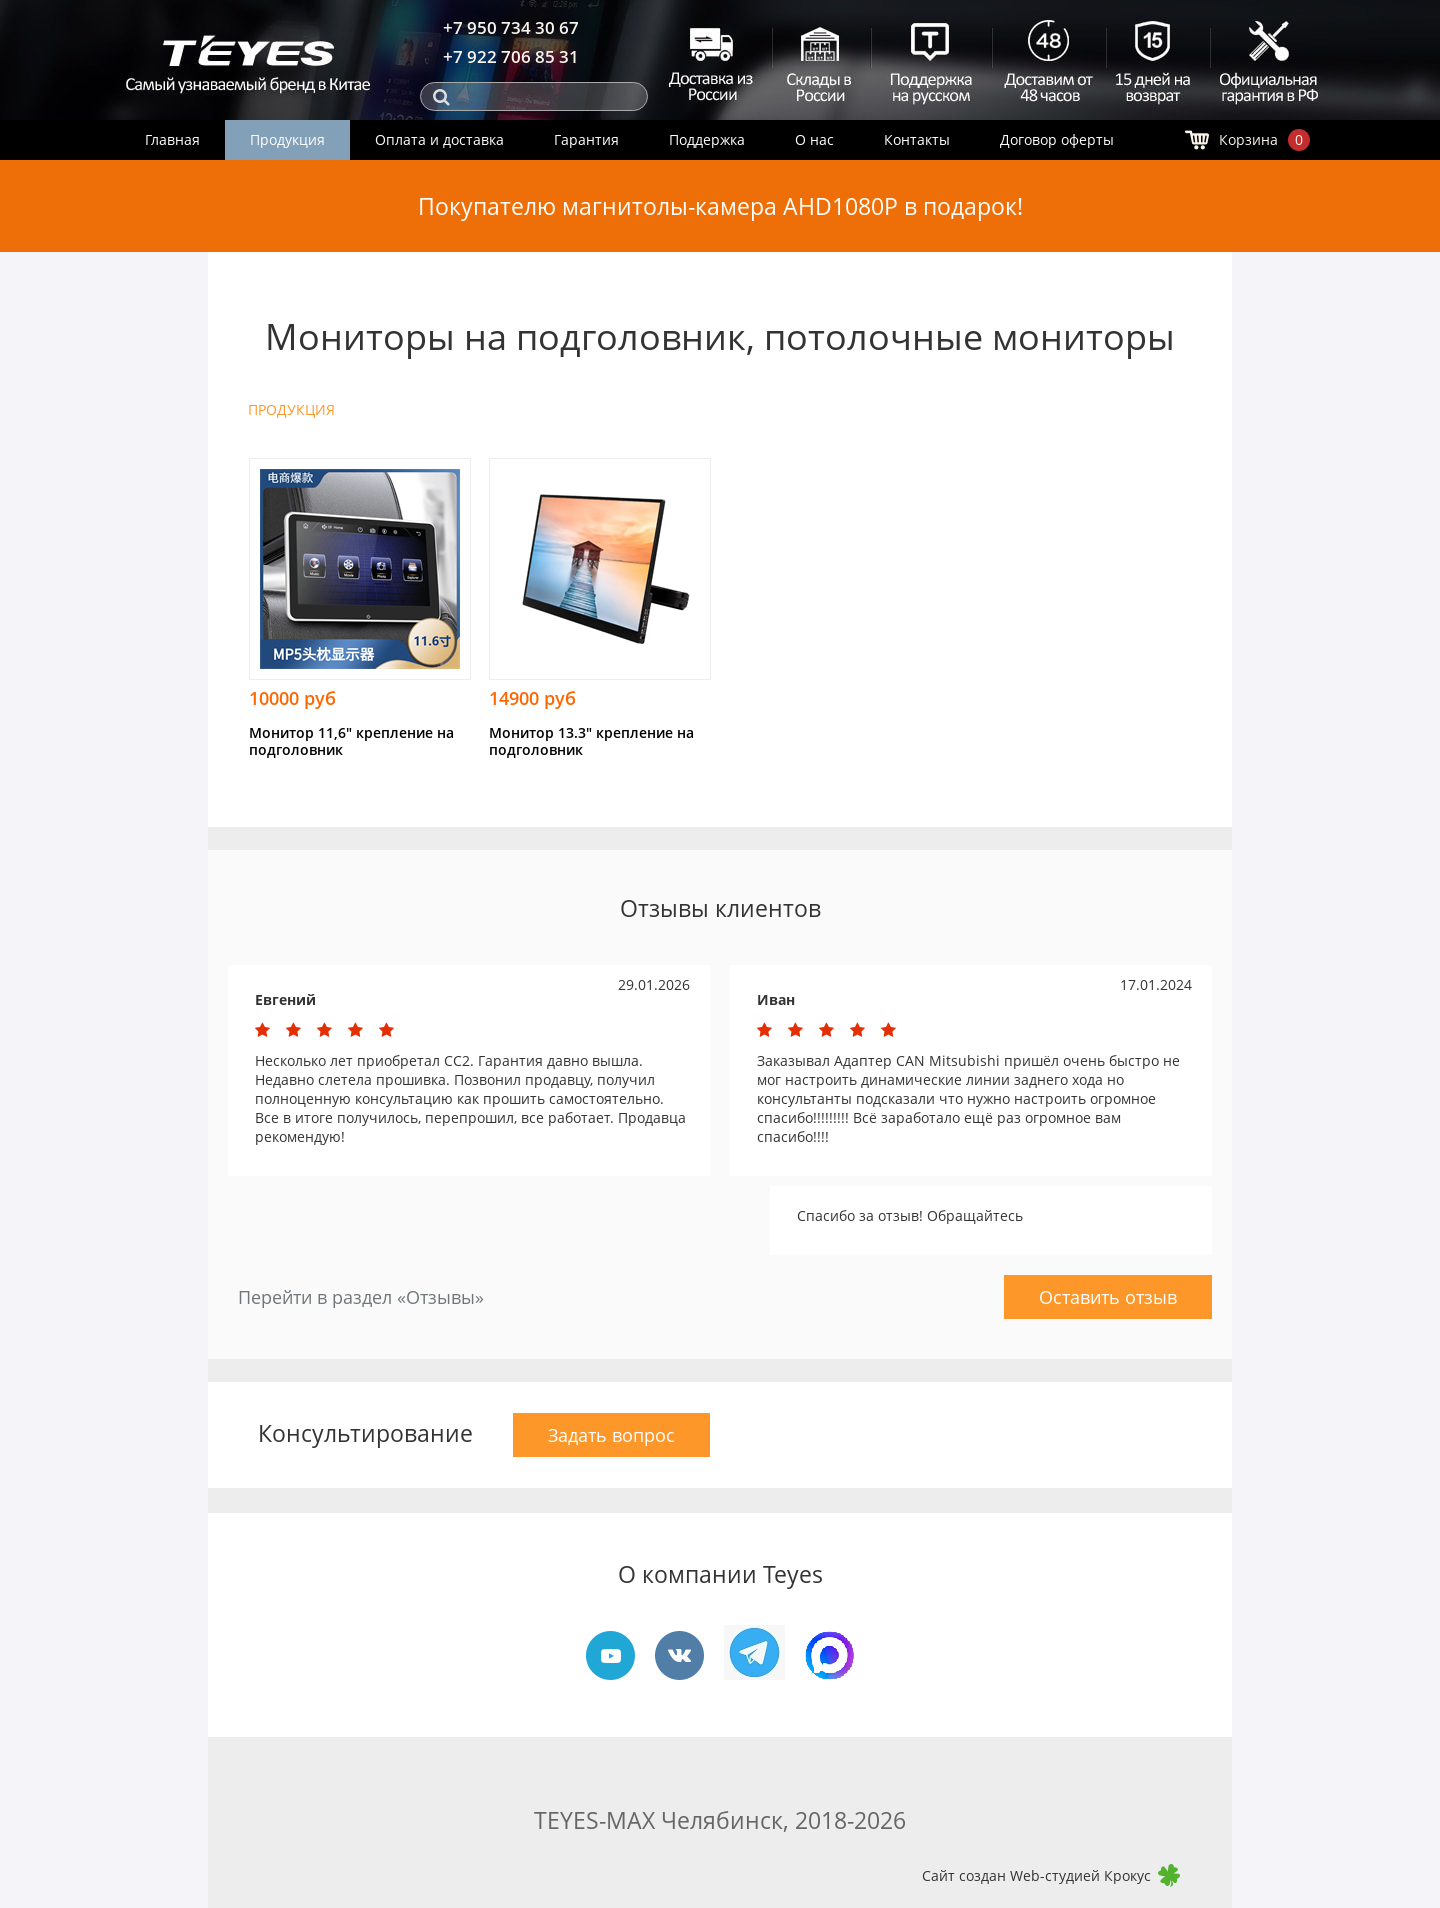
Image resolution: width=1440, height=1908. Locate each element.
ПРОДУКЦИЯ (291, 409)
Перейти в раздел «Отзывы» (361, 1297)
